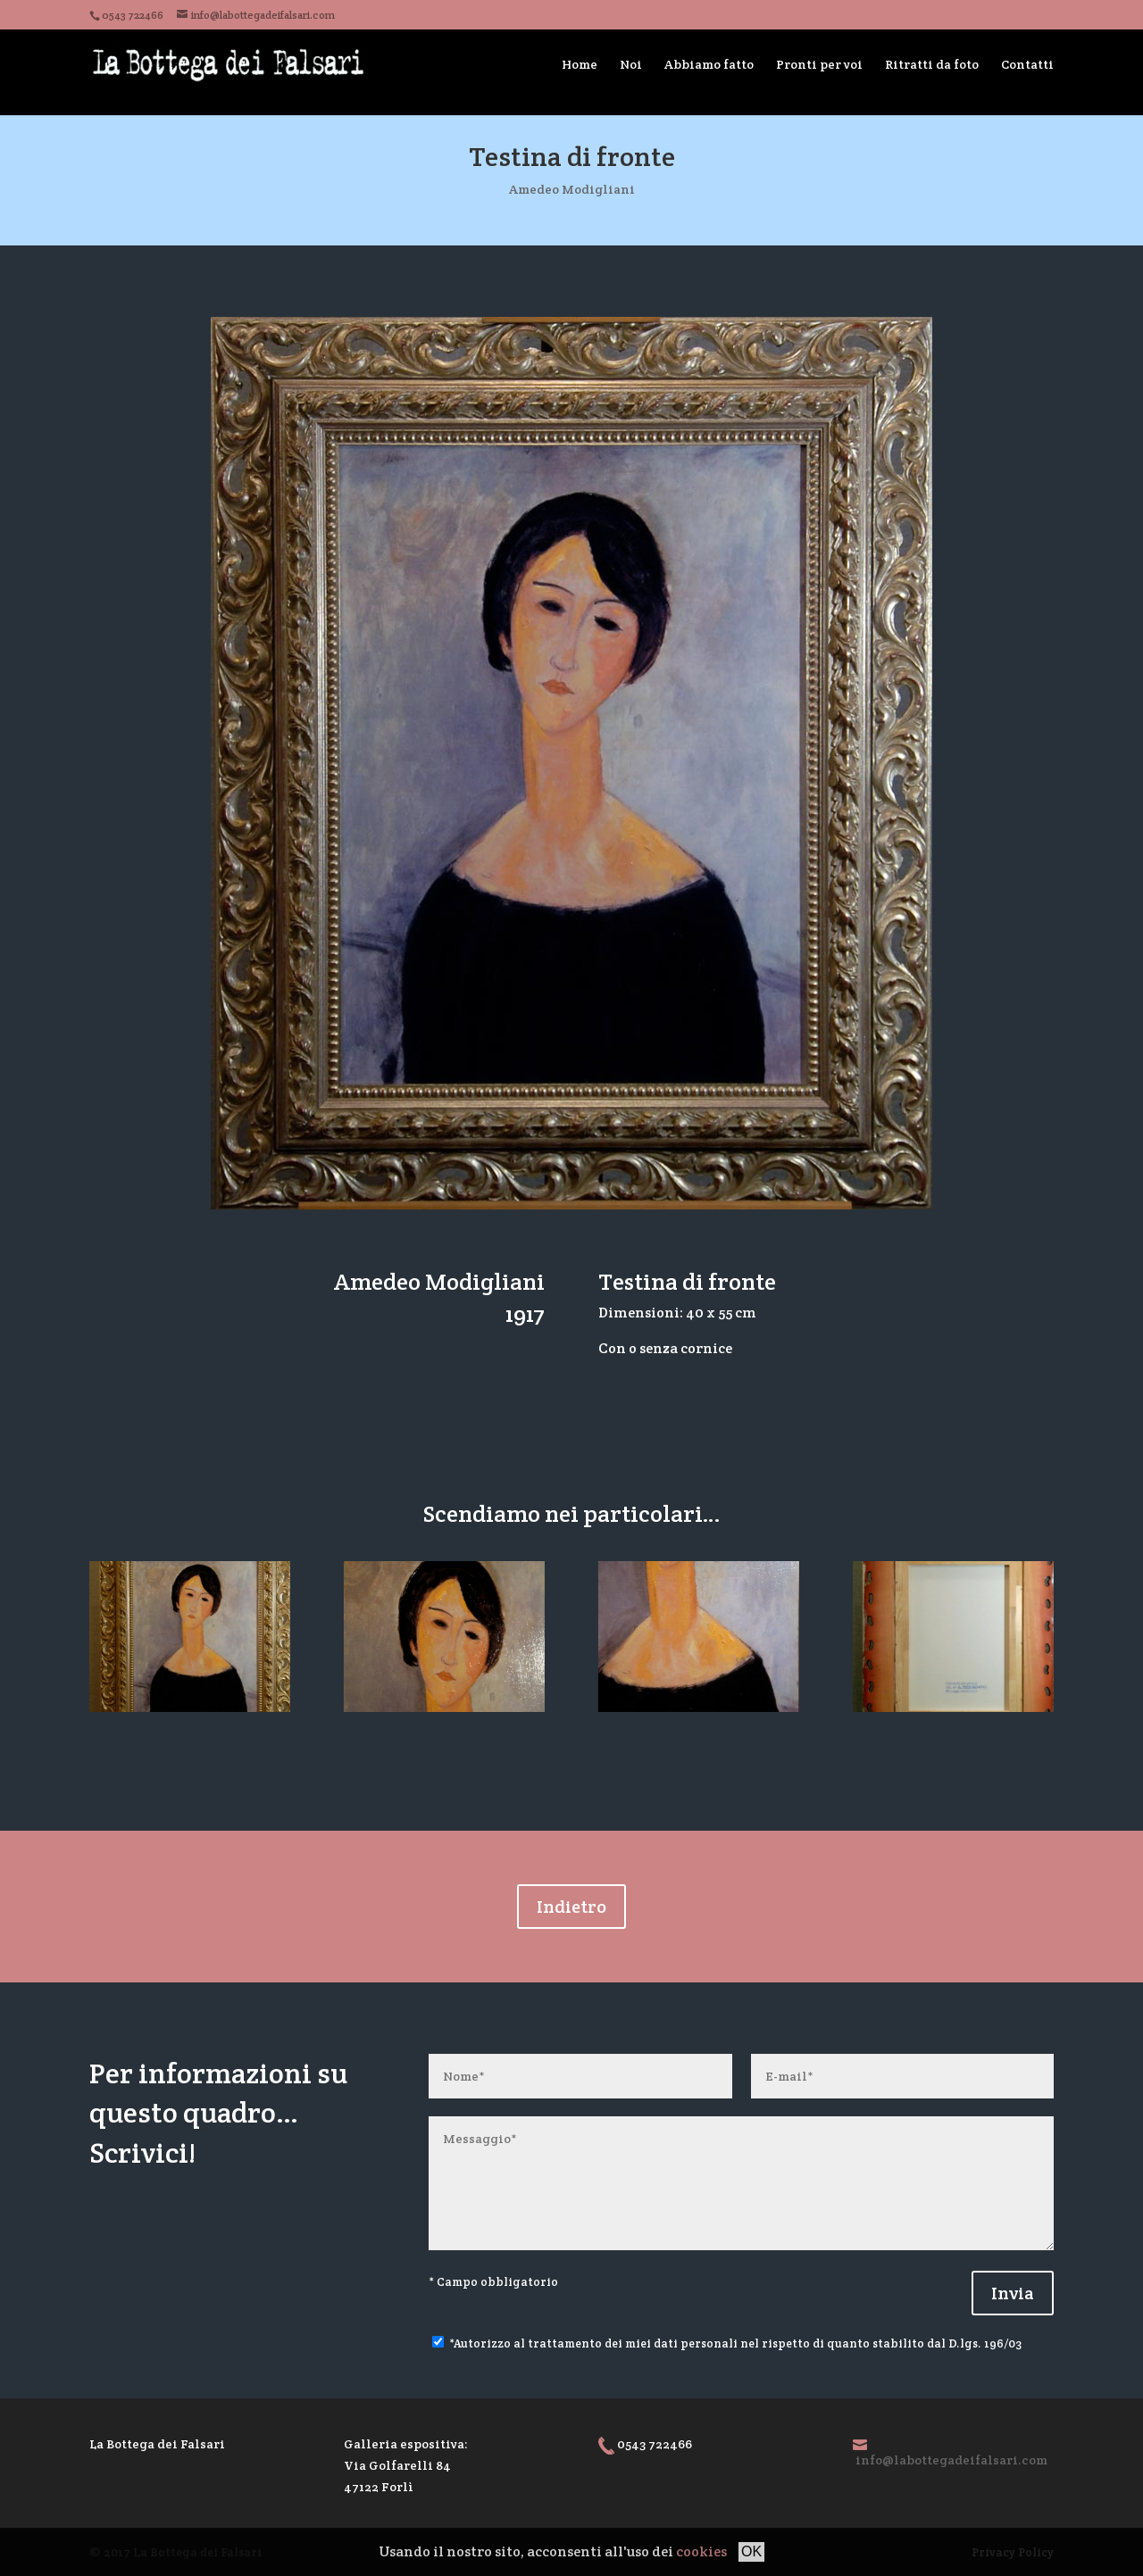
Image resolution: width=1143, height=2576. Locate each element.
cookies (701, 2551)
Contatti (1027, 64)
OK (751, 2551)
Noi (631, 64)
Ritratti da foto (932, 64)
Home (579, 64)
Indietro (571, 1906)
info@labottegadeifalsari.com (951, 2460)
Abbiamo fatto (709, 64)
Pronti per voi (819, 64)
